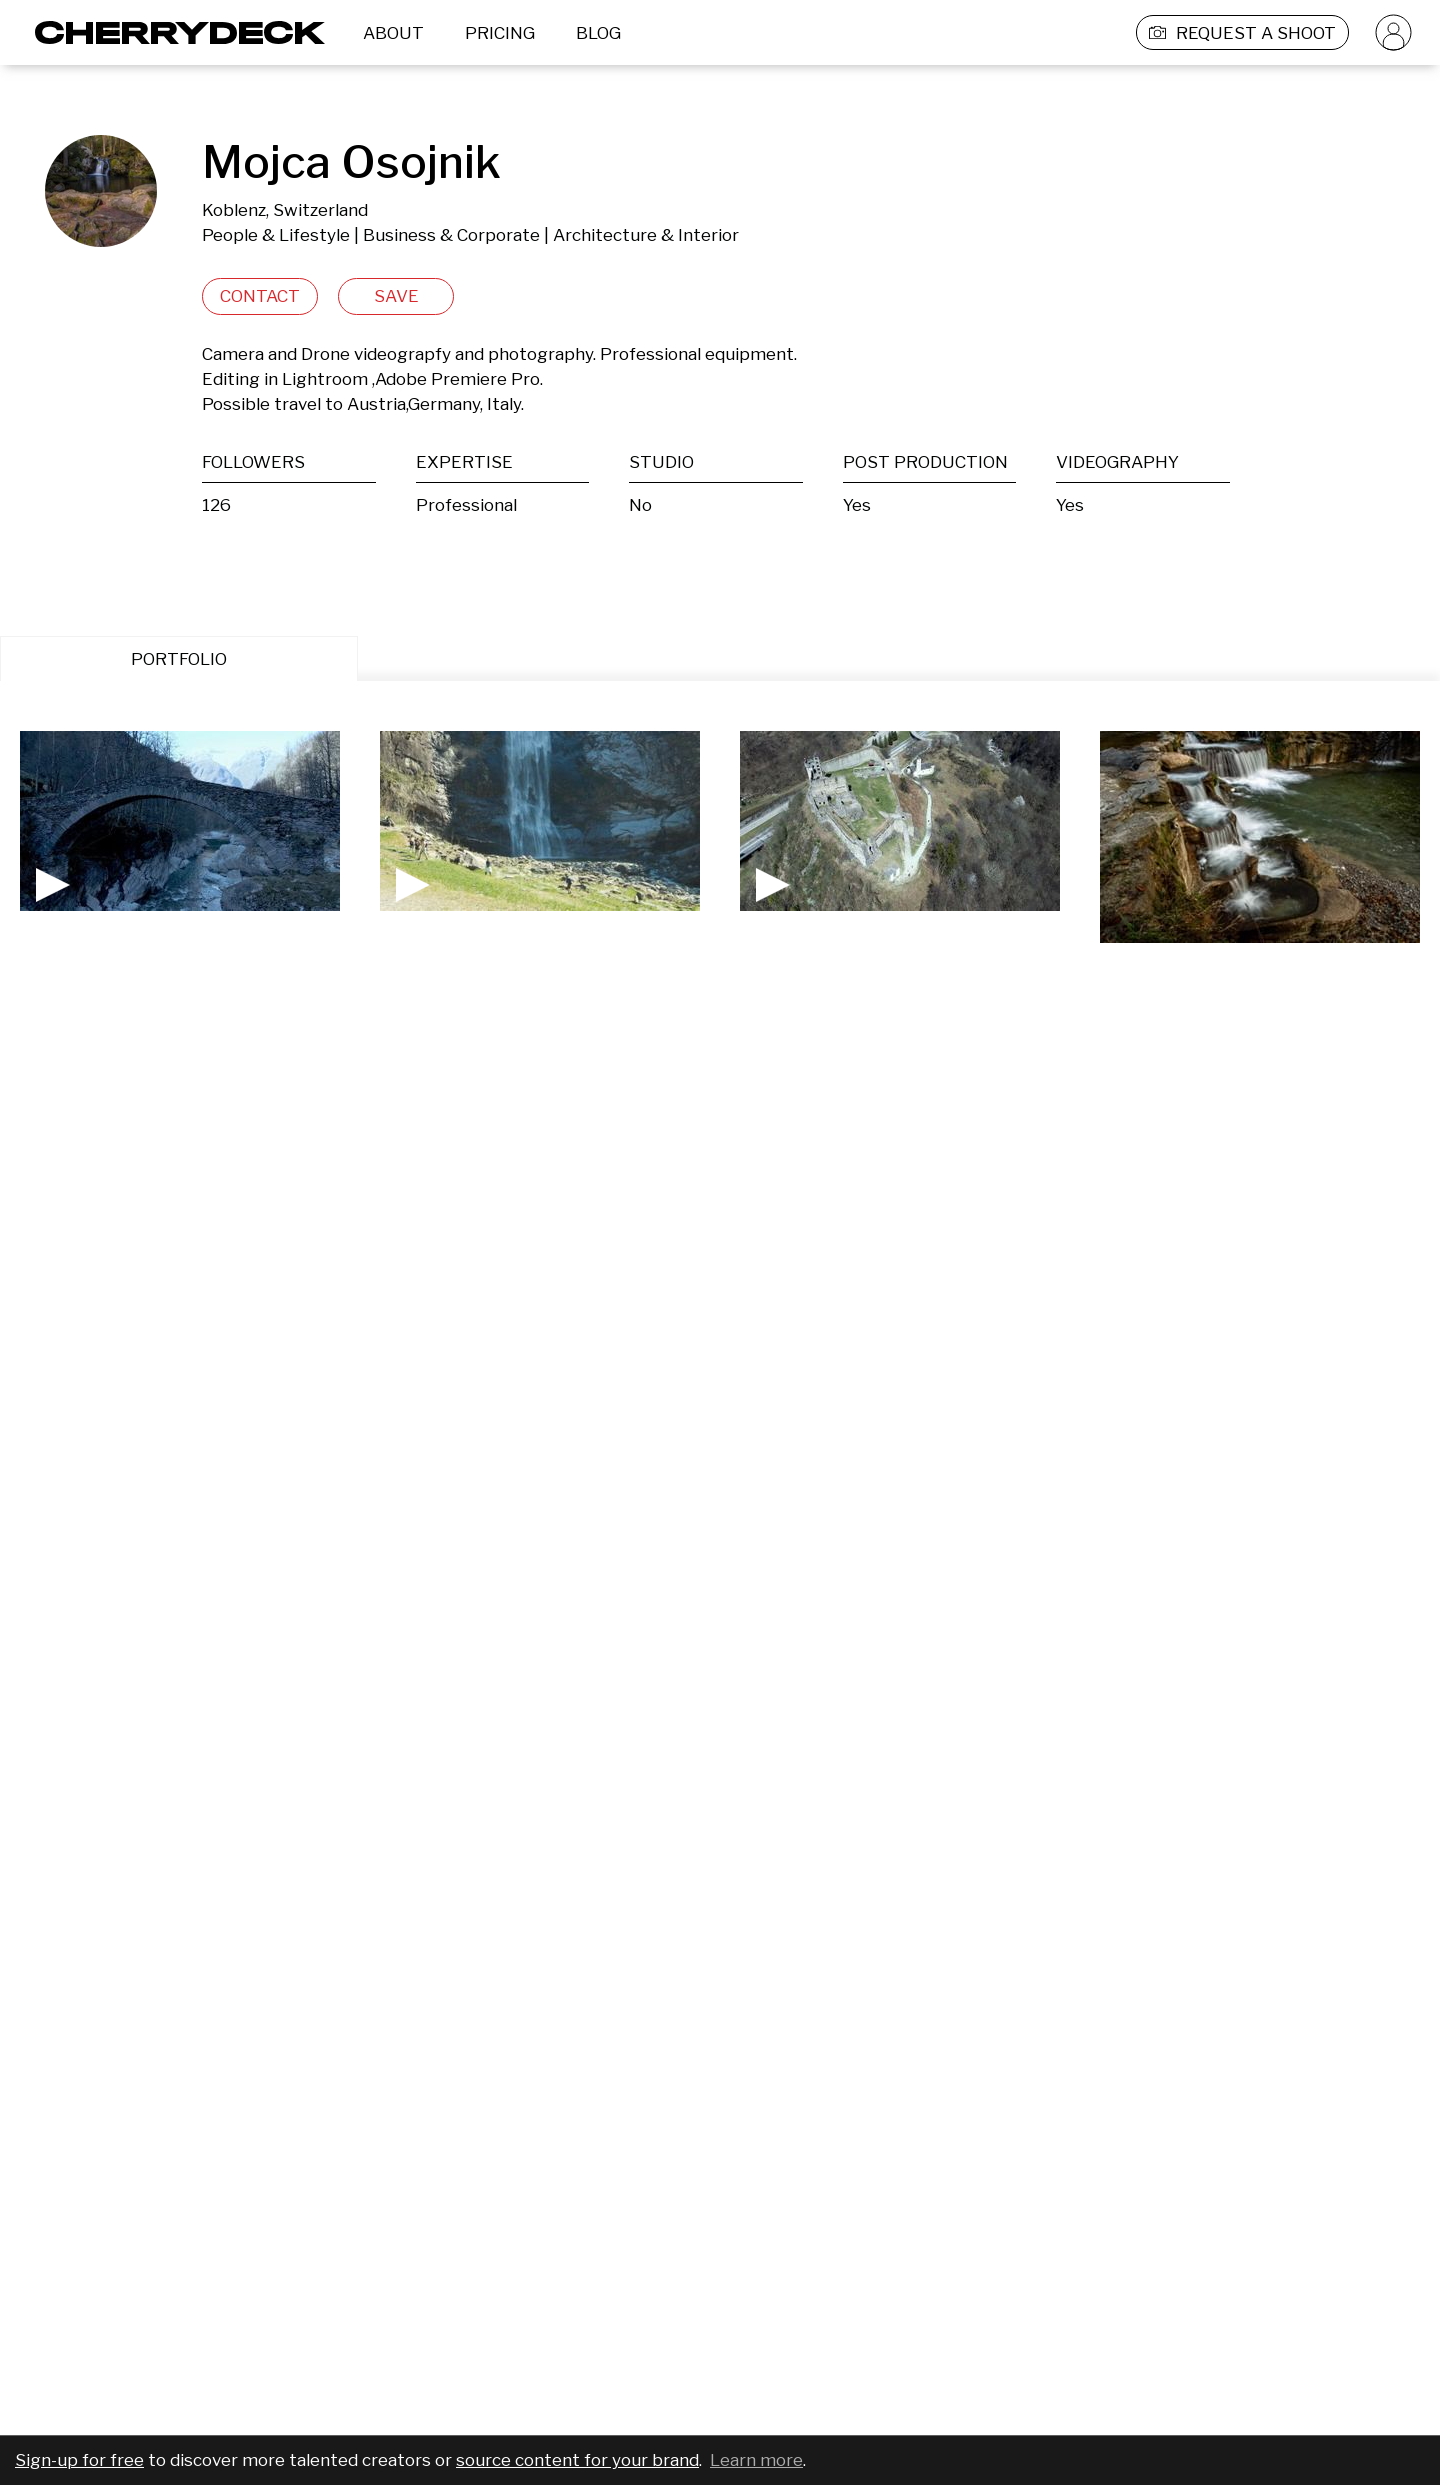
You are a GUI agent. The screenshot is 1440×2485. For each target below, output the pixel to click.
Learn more (756, 2460)
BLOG (598, 33)
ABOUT (393, 33)
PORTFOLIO (179, 659)
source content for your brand (577, 2460)
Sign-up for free (79, 2460)
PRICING (500, 33)
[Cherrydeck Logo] (172, 32)
